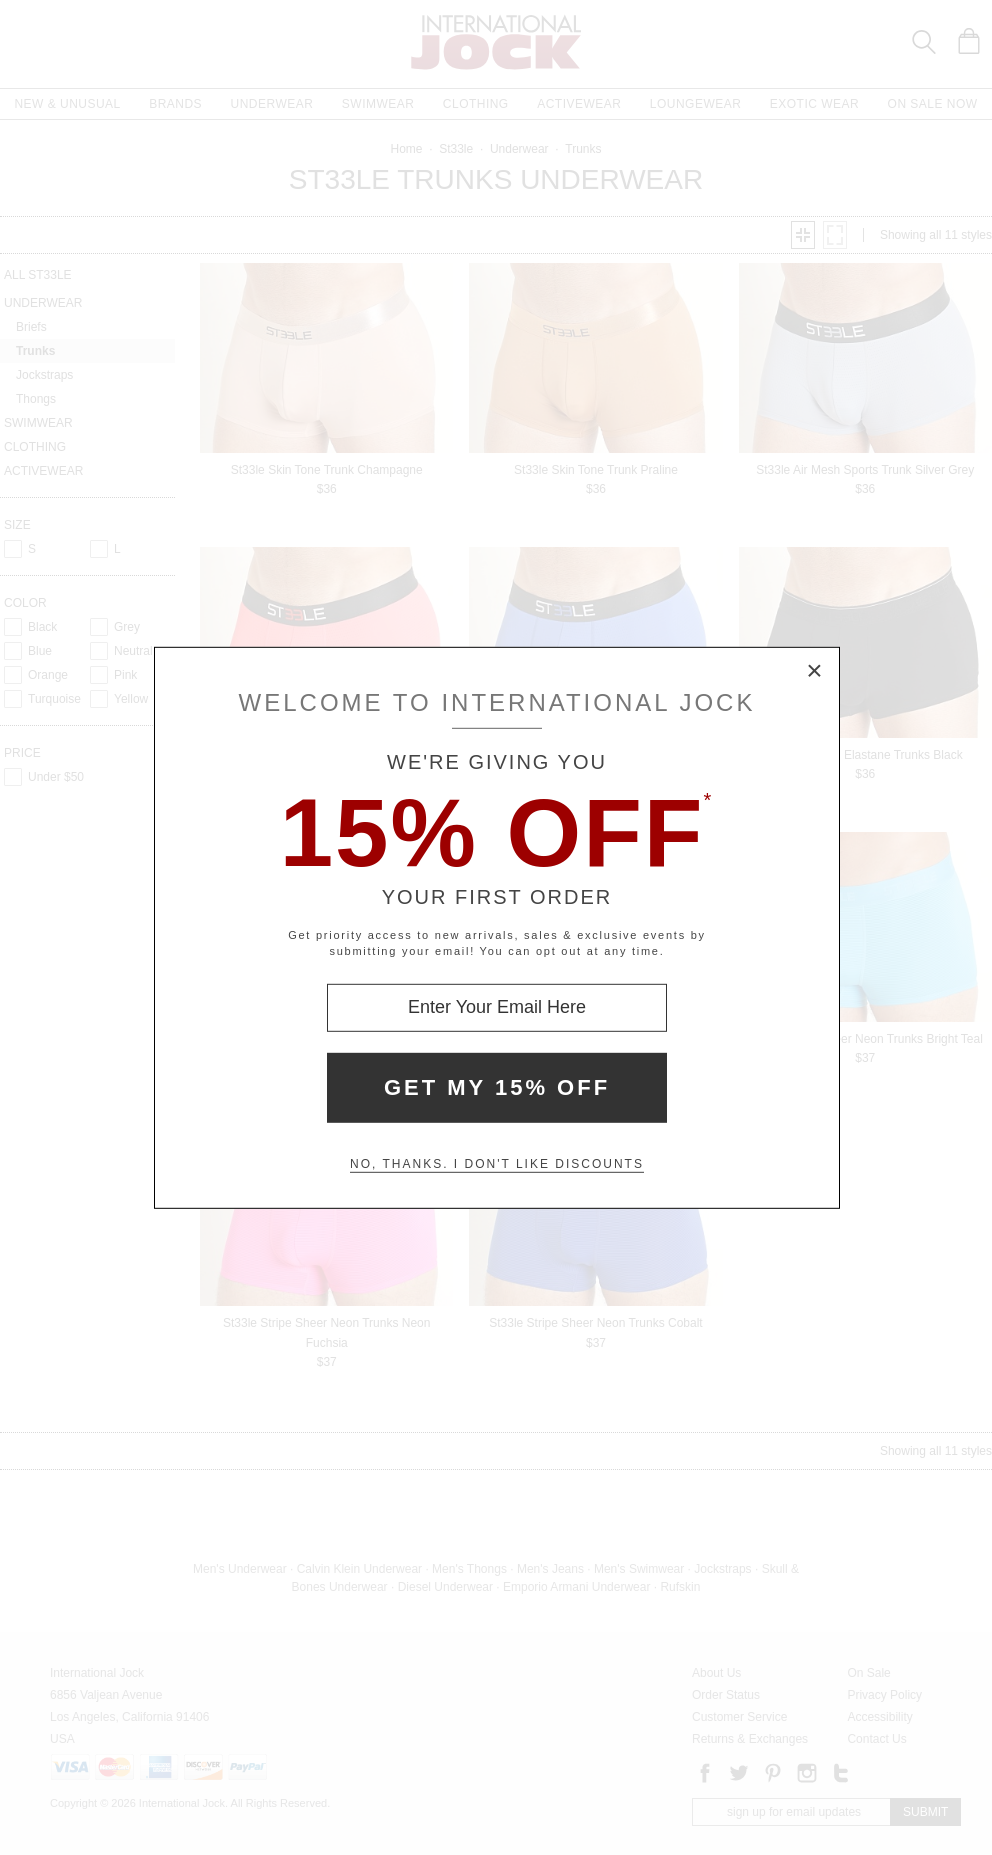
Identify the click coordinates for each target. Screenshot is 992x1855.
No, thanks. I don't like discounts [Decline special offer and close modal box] (497, 1164)
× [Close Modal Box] (815, 671)
